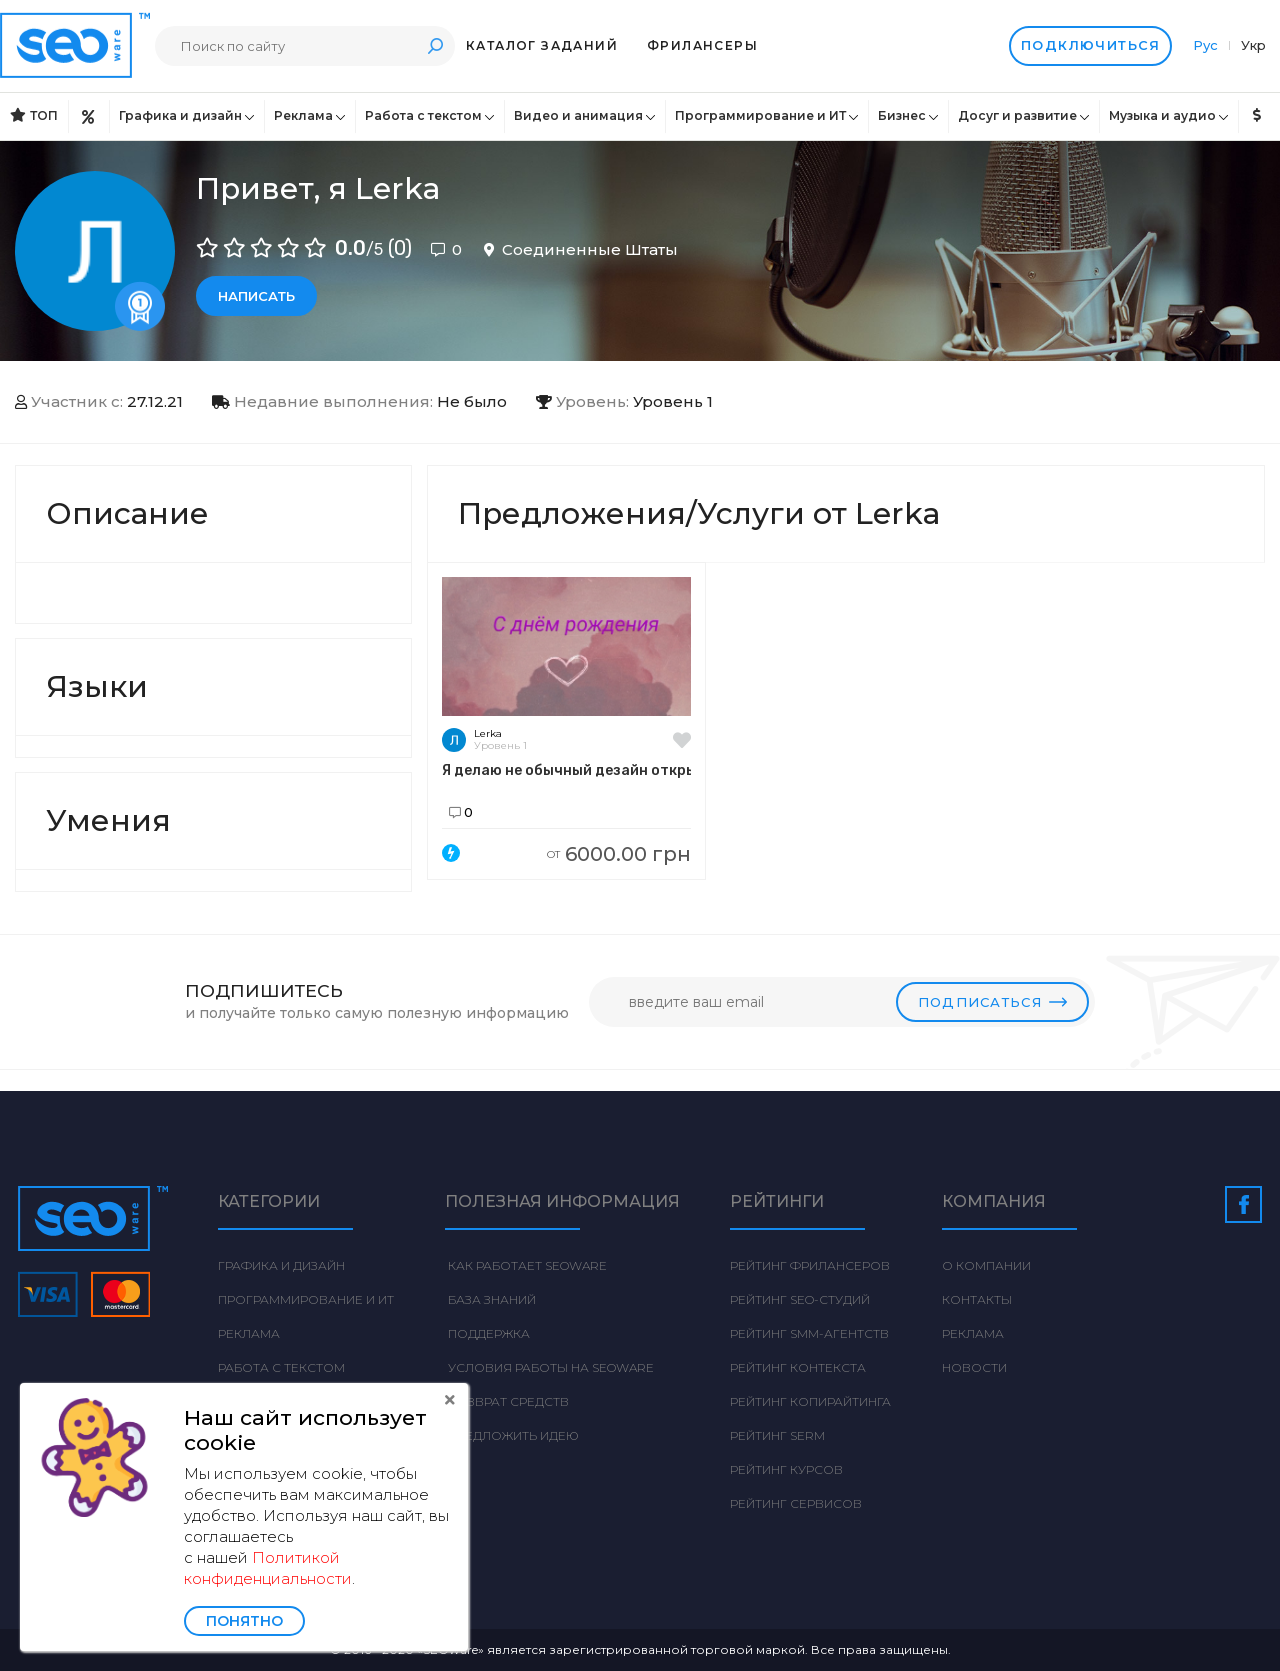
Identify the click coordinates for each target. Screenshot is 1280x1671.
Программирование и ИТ (760, 115)
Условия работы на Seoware (549, 1367)
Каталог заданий (542, 45)
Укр (1253, 45)
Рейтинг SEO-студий (800, 1299)
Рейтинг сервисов (796, 1503)
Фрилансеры (702, 45)
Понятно (244, 1621)
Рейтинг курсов (786, 1469)
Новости (974, 1367)
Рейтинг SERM (777, 1435)
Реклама (303, 115)
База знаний (490, 1299)
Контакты (977, 1299)
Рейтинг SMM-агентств (809, 1333)
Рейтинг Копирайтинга (810, 1401)
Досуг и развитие (1017, 115)
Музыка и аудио (1162, 115)
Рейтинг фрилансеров (810, 1265)
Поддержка (487, 1333)
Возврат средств (507, 1401)
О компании (986, 1265)
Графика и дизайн (180, 115)
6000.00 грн (619, 854)
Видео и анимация (578, 115)
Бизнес (902, 115)
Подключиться (1091, 46)
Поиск (435, 45)
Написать (256, 296)
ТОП (34, 115)
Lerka (488, 733)
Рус (1207, 45)
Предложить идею (512, 1435)
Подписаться (992, 1002)
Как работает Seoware (526, 1265)
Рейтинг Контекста (798, 1367)
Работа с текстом (423, 115)
